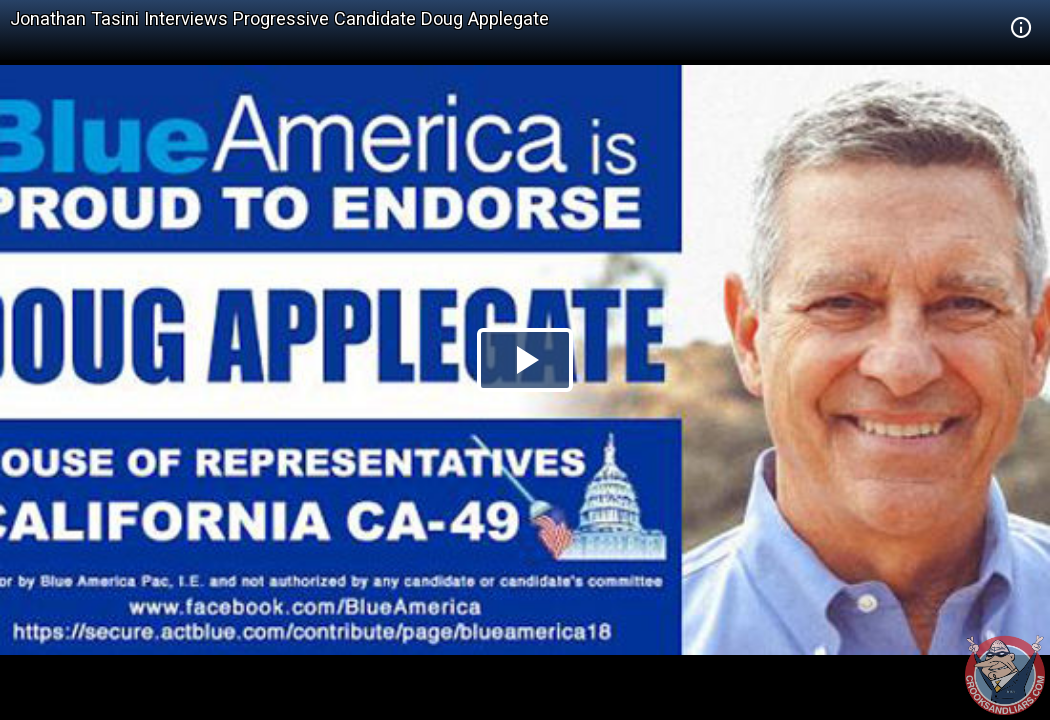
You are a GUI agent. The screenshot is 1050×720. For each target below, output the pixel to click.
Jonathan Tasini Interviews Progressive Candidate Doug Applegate (279, 18)
